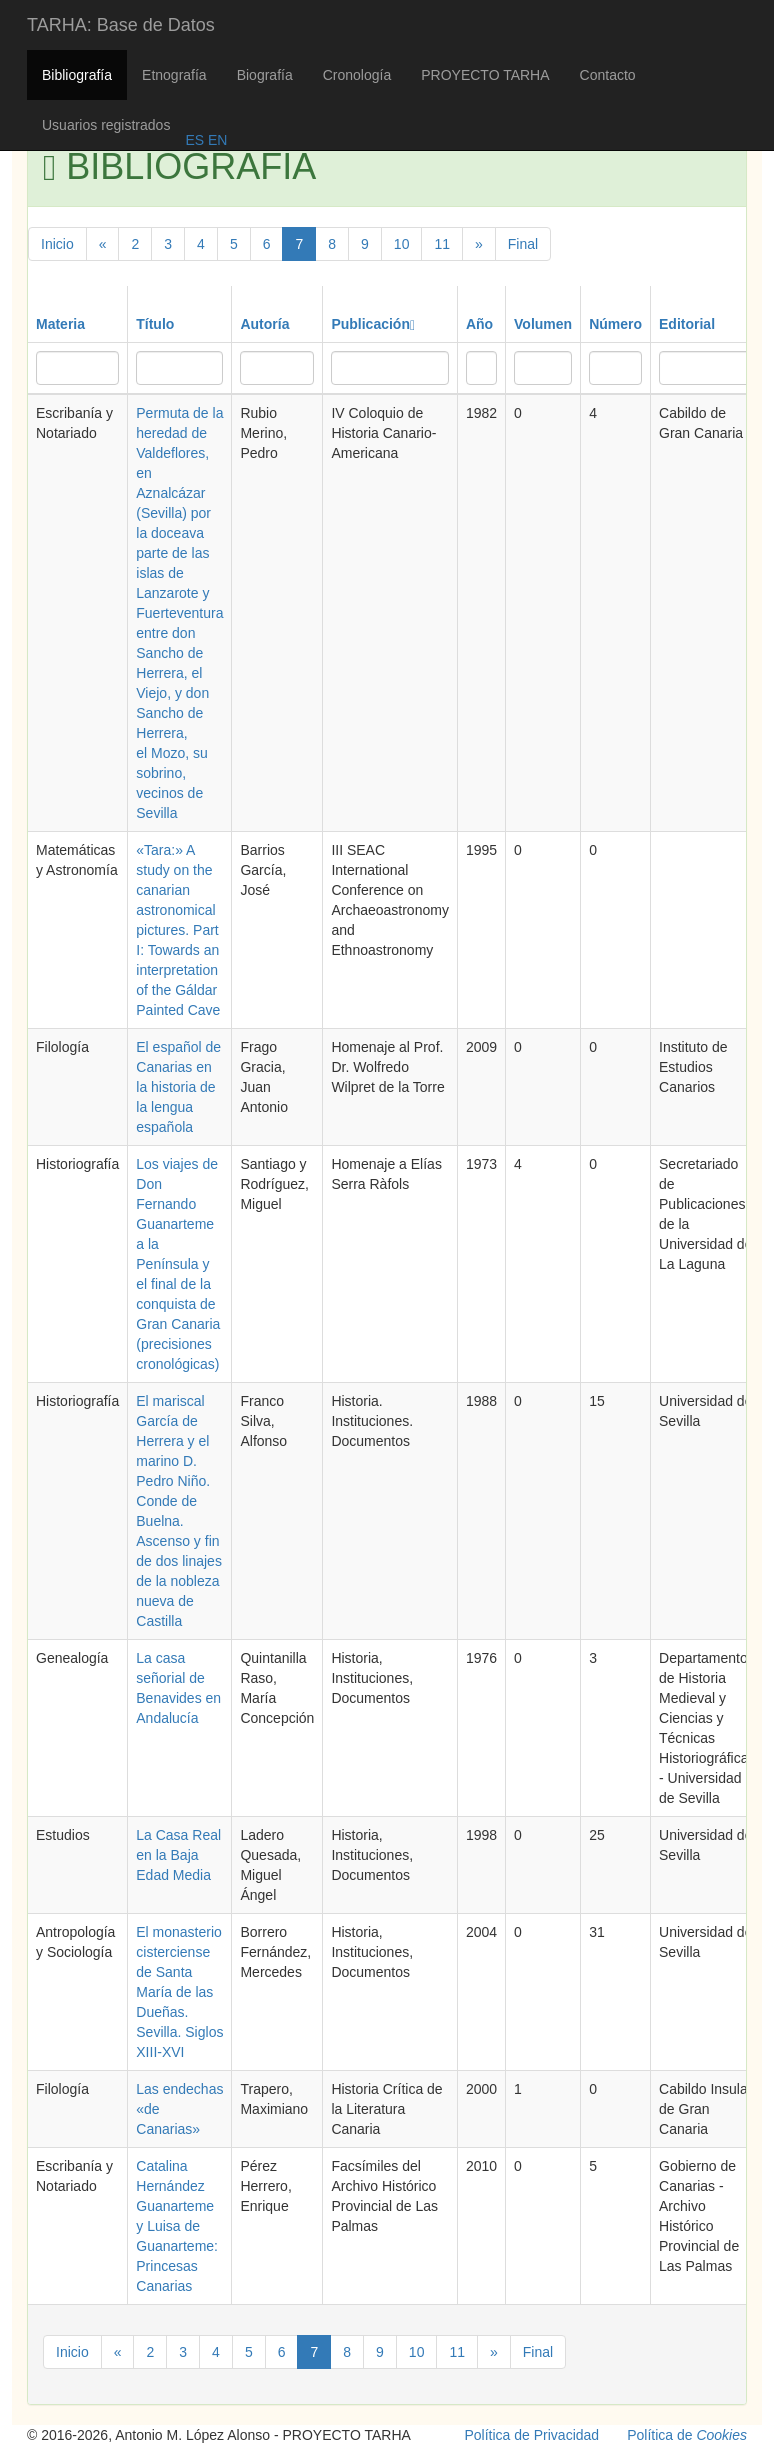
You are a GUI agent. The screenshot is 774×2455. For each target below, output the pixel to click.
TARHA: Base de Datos (121, 25)
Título (155, 324)
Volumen (543, 324)
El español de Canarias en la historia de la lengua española (178, 1087)
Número (615, 324)
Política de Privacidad (532, 2435)
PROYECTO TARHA (485, 75)
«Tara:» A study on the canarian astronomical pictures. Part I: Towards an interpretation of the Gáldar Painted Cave (178, 930)
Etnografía (174, 75)
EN (215, 140)
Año (479, 324)
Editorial (687, 324)
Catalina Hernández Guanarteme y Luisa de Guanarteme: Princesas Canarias (177, 2226)
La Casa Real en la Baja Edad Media (178, 1855)
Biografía (265, 75)
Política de (687, 2435)
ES (194, 140)
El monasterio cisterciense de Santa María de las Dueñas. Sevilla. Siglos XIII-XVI (179, 1992)
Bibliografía (77, 75)
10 (402, 244)
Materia (60, 324)
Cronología (357, 75)
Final (523, 244)
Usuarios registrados (106, 125)
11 (442, 244)
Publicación (373, 324)
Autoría (264, 324)
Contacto (608, 75)
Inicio (57, 244)
